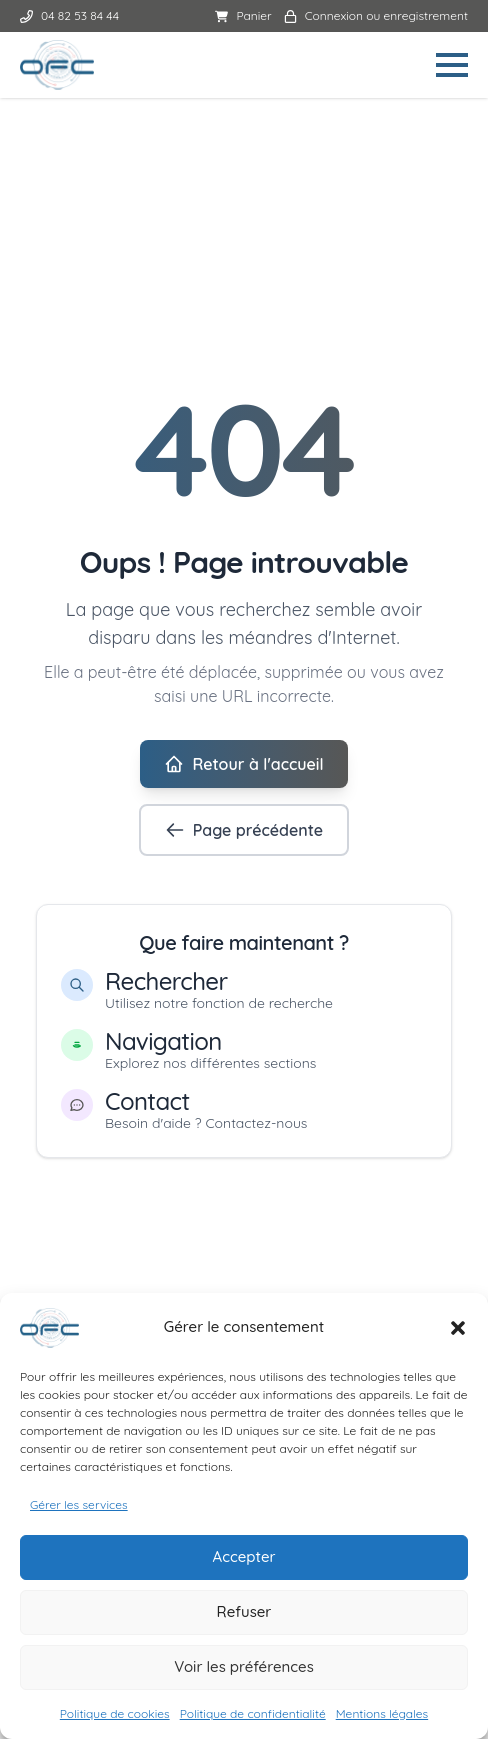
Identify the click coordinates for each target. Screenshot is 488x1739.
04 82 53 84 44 (69, 15)
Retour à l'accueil (243, 764)
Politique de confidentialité (253, 1718)
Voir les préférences (244, 1671)
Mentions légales (382, 1718)
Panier (243, 15)
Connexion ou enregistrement (376, 15)
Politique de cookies (115, 1718)
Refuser (244, 1616)
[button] (458, 1333)
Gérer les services (79, 1509)
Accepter (243, 1561)
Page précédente (244, 830)
